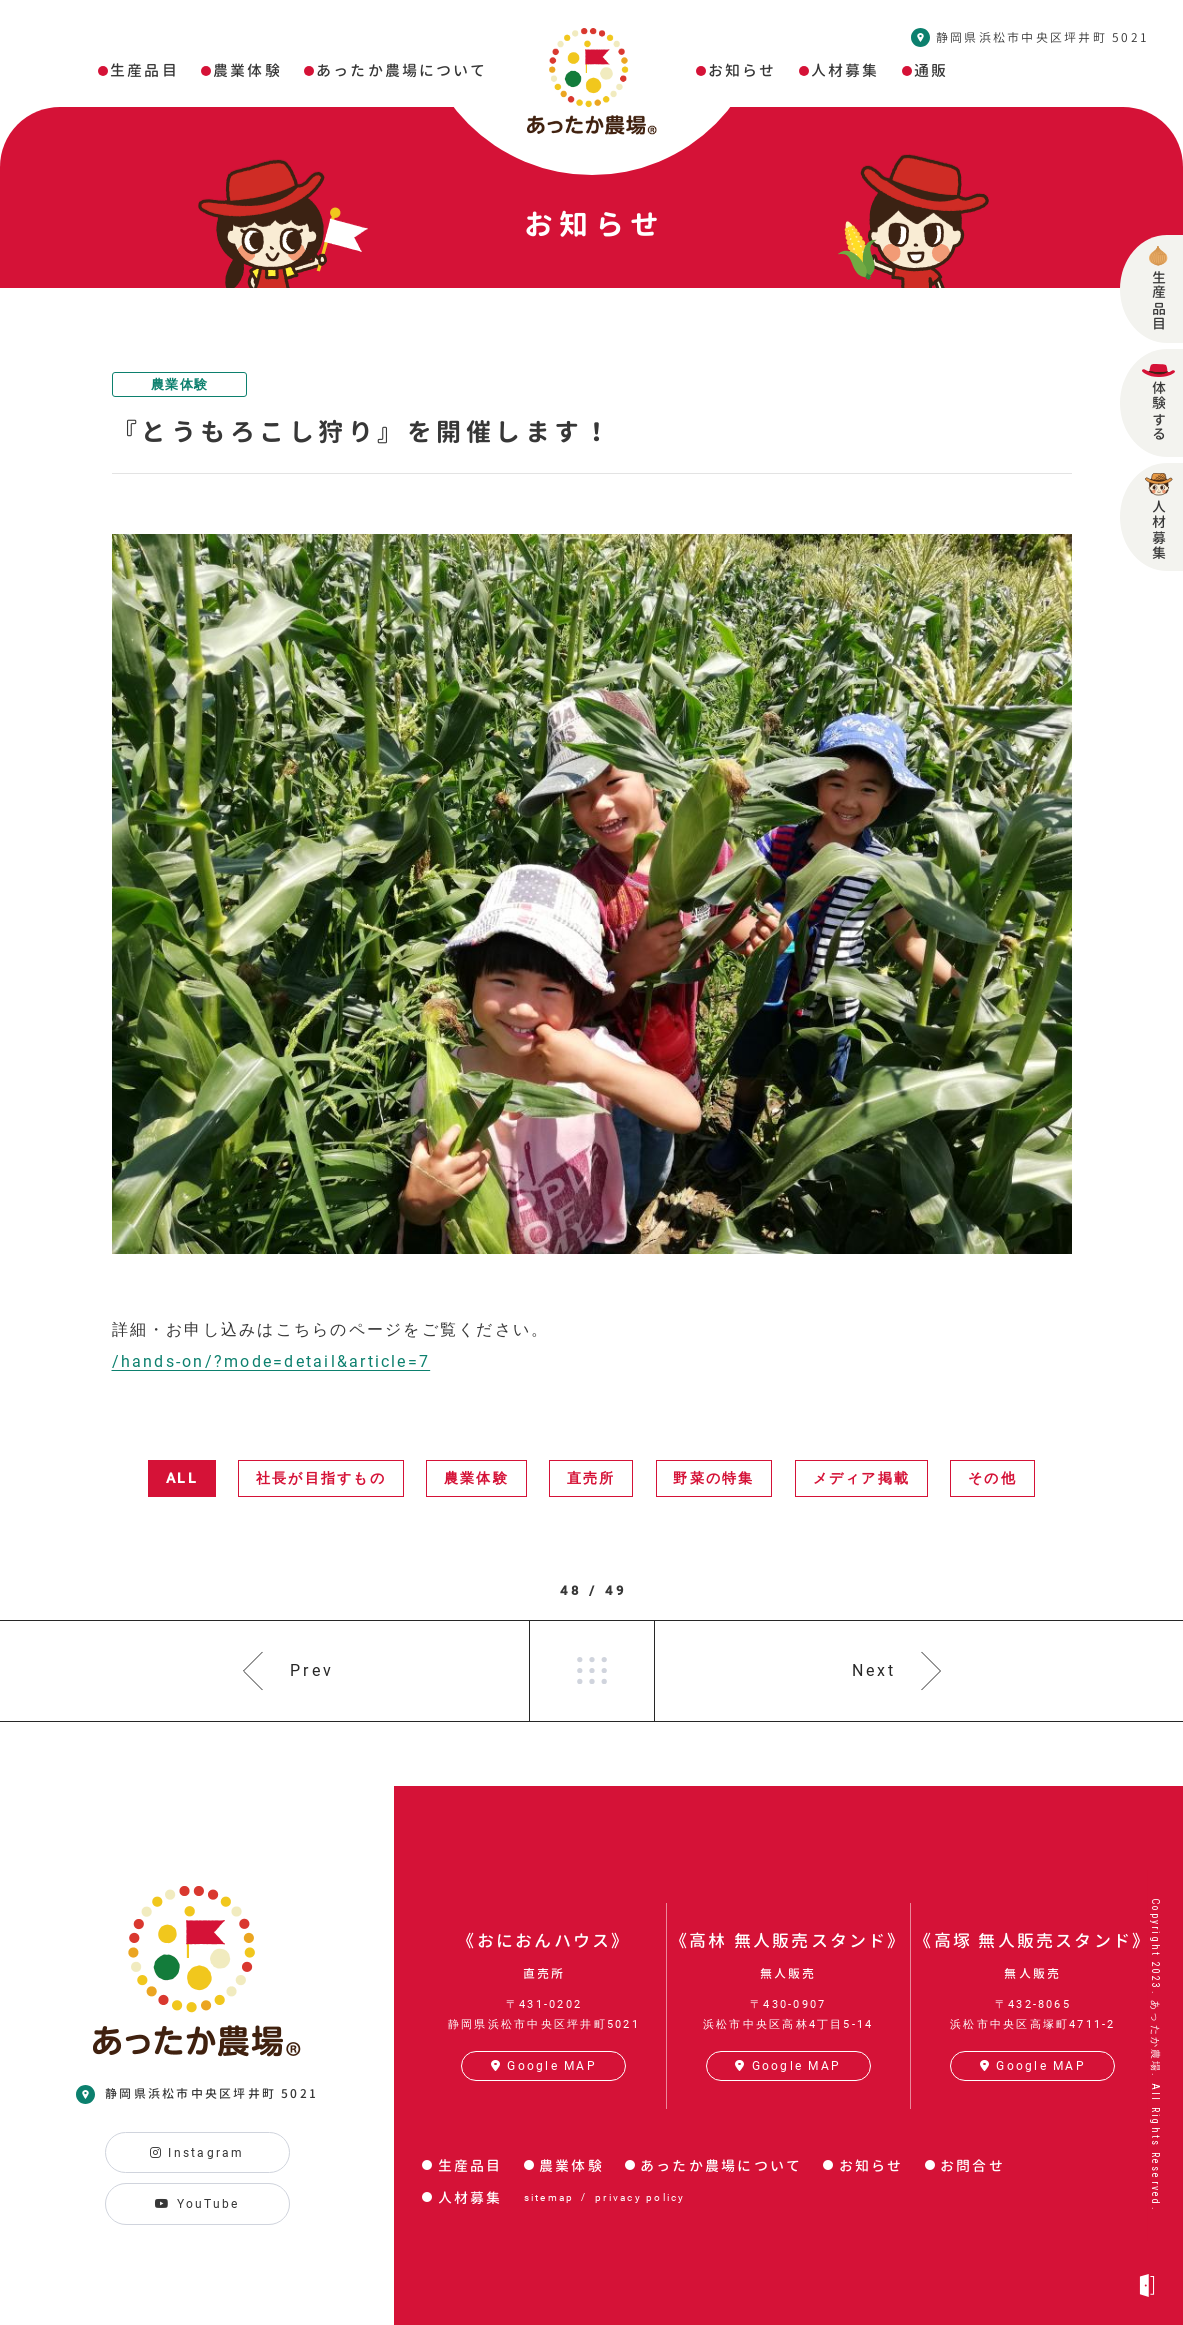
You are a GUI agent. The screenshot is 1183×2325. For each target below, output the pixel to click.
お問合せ (972, 2165)
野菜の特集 (713, 1478)
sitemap (549, 2197)
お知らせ (871, 2165)
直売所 (591, 1478)
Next (874, 1670)
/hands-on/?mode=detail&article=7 (271, 1361)
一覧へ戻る (592, 1671)
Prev (312, 1670)
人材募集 (470, 2197)
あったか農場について (721, 2165)
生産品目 (470, 2165)
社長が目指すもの (321, 1478)
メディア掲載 (861, 1478)
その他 (992, 1478)
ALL (182, 1478)
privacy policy (640, 2197)
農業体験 (179, 384)
